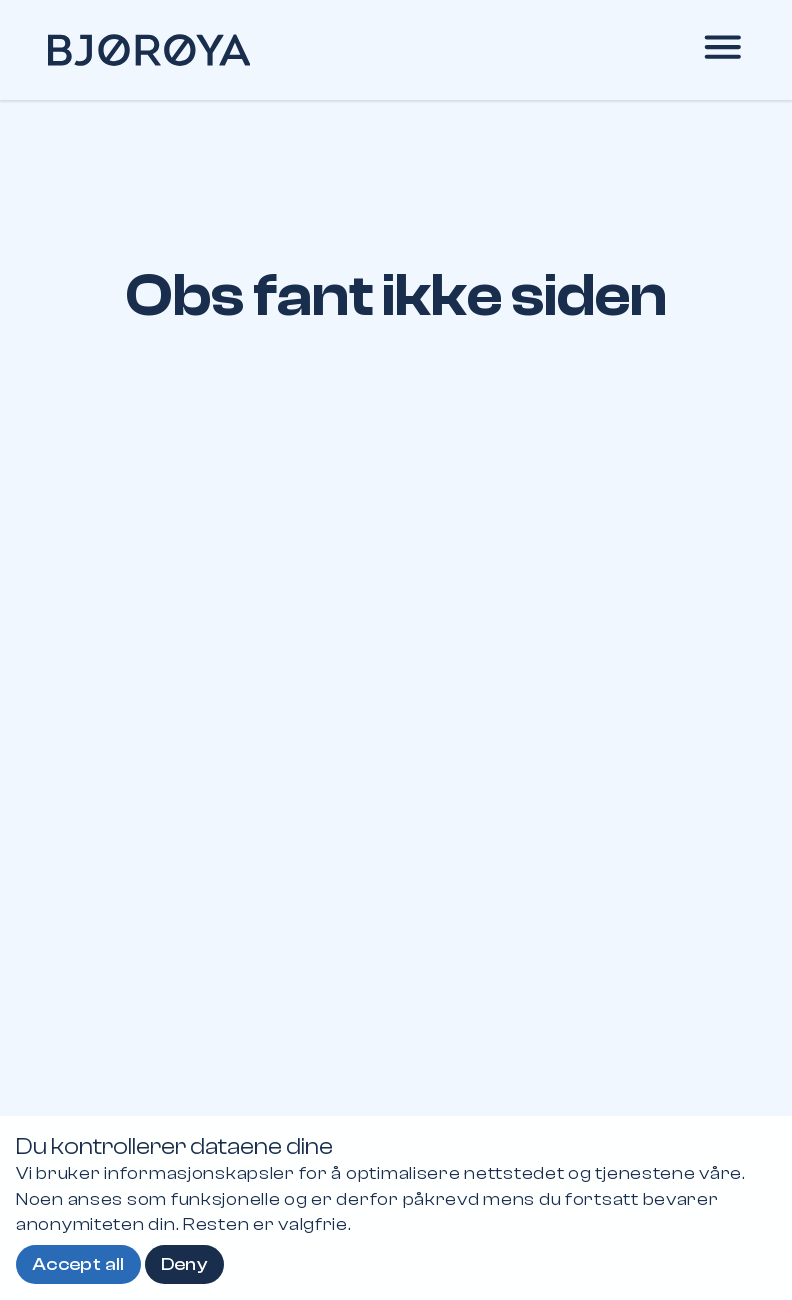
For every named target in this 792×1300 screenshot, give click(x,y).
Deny (184, 1264)
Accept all (78, 1264)
